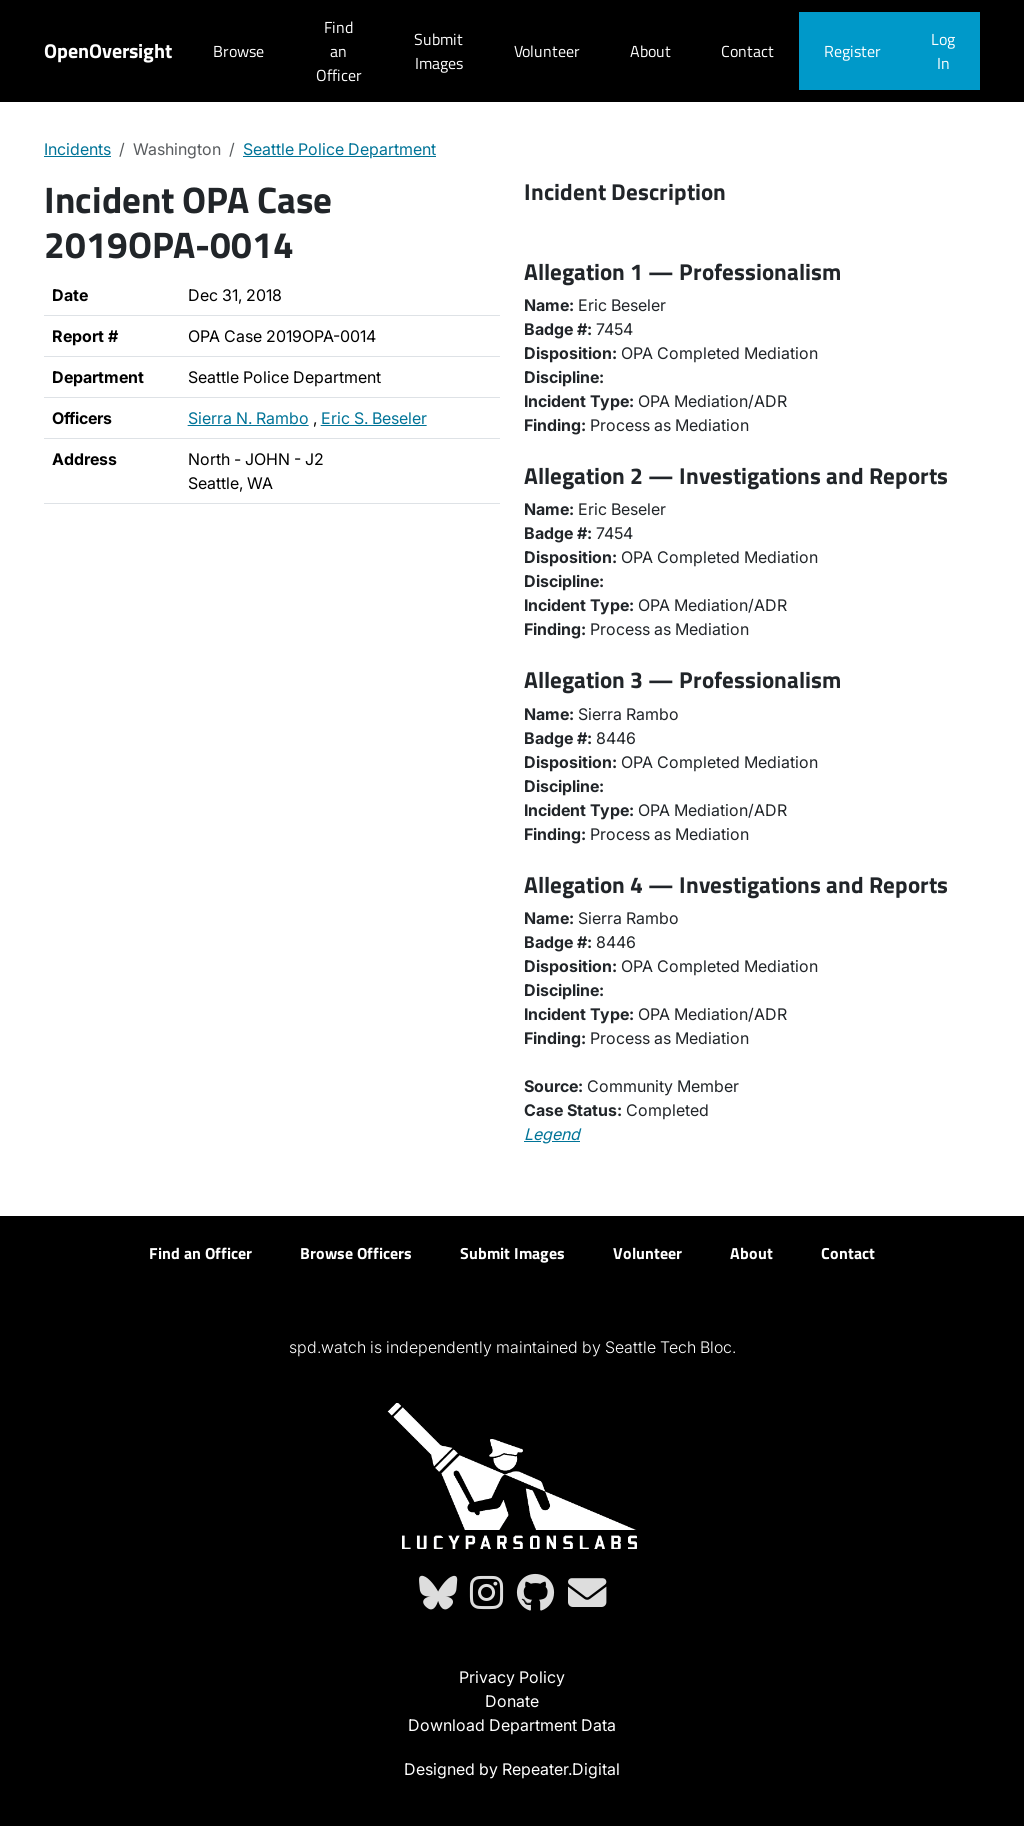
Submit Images (438, 51)
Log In (943, 51)
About (650, 51)
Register (852, 51)
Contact (747, 51)
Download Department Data (512, 1725)
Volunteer (547, 51)
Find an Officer (339, 51)
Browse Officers (356, 1253)
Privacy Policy (512, 1677)
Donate (512, 1701)
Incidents (77, 149)
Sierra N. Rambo (248, 418)
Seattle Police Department (339, 149)
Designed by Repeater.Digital (512, 1769)
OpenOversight (108, 50)
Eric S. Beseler (374, 418)
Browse (238, 51)
